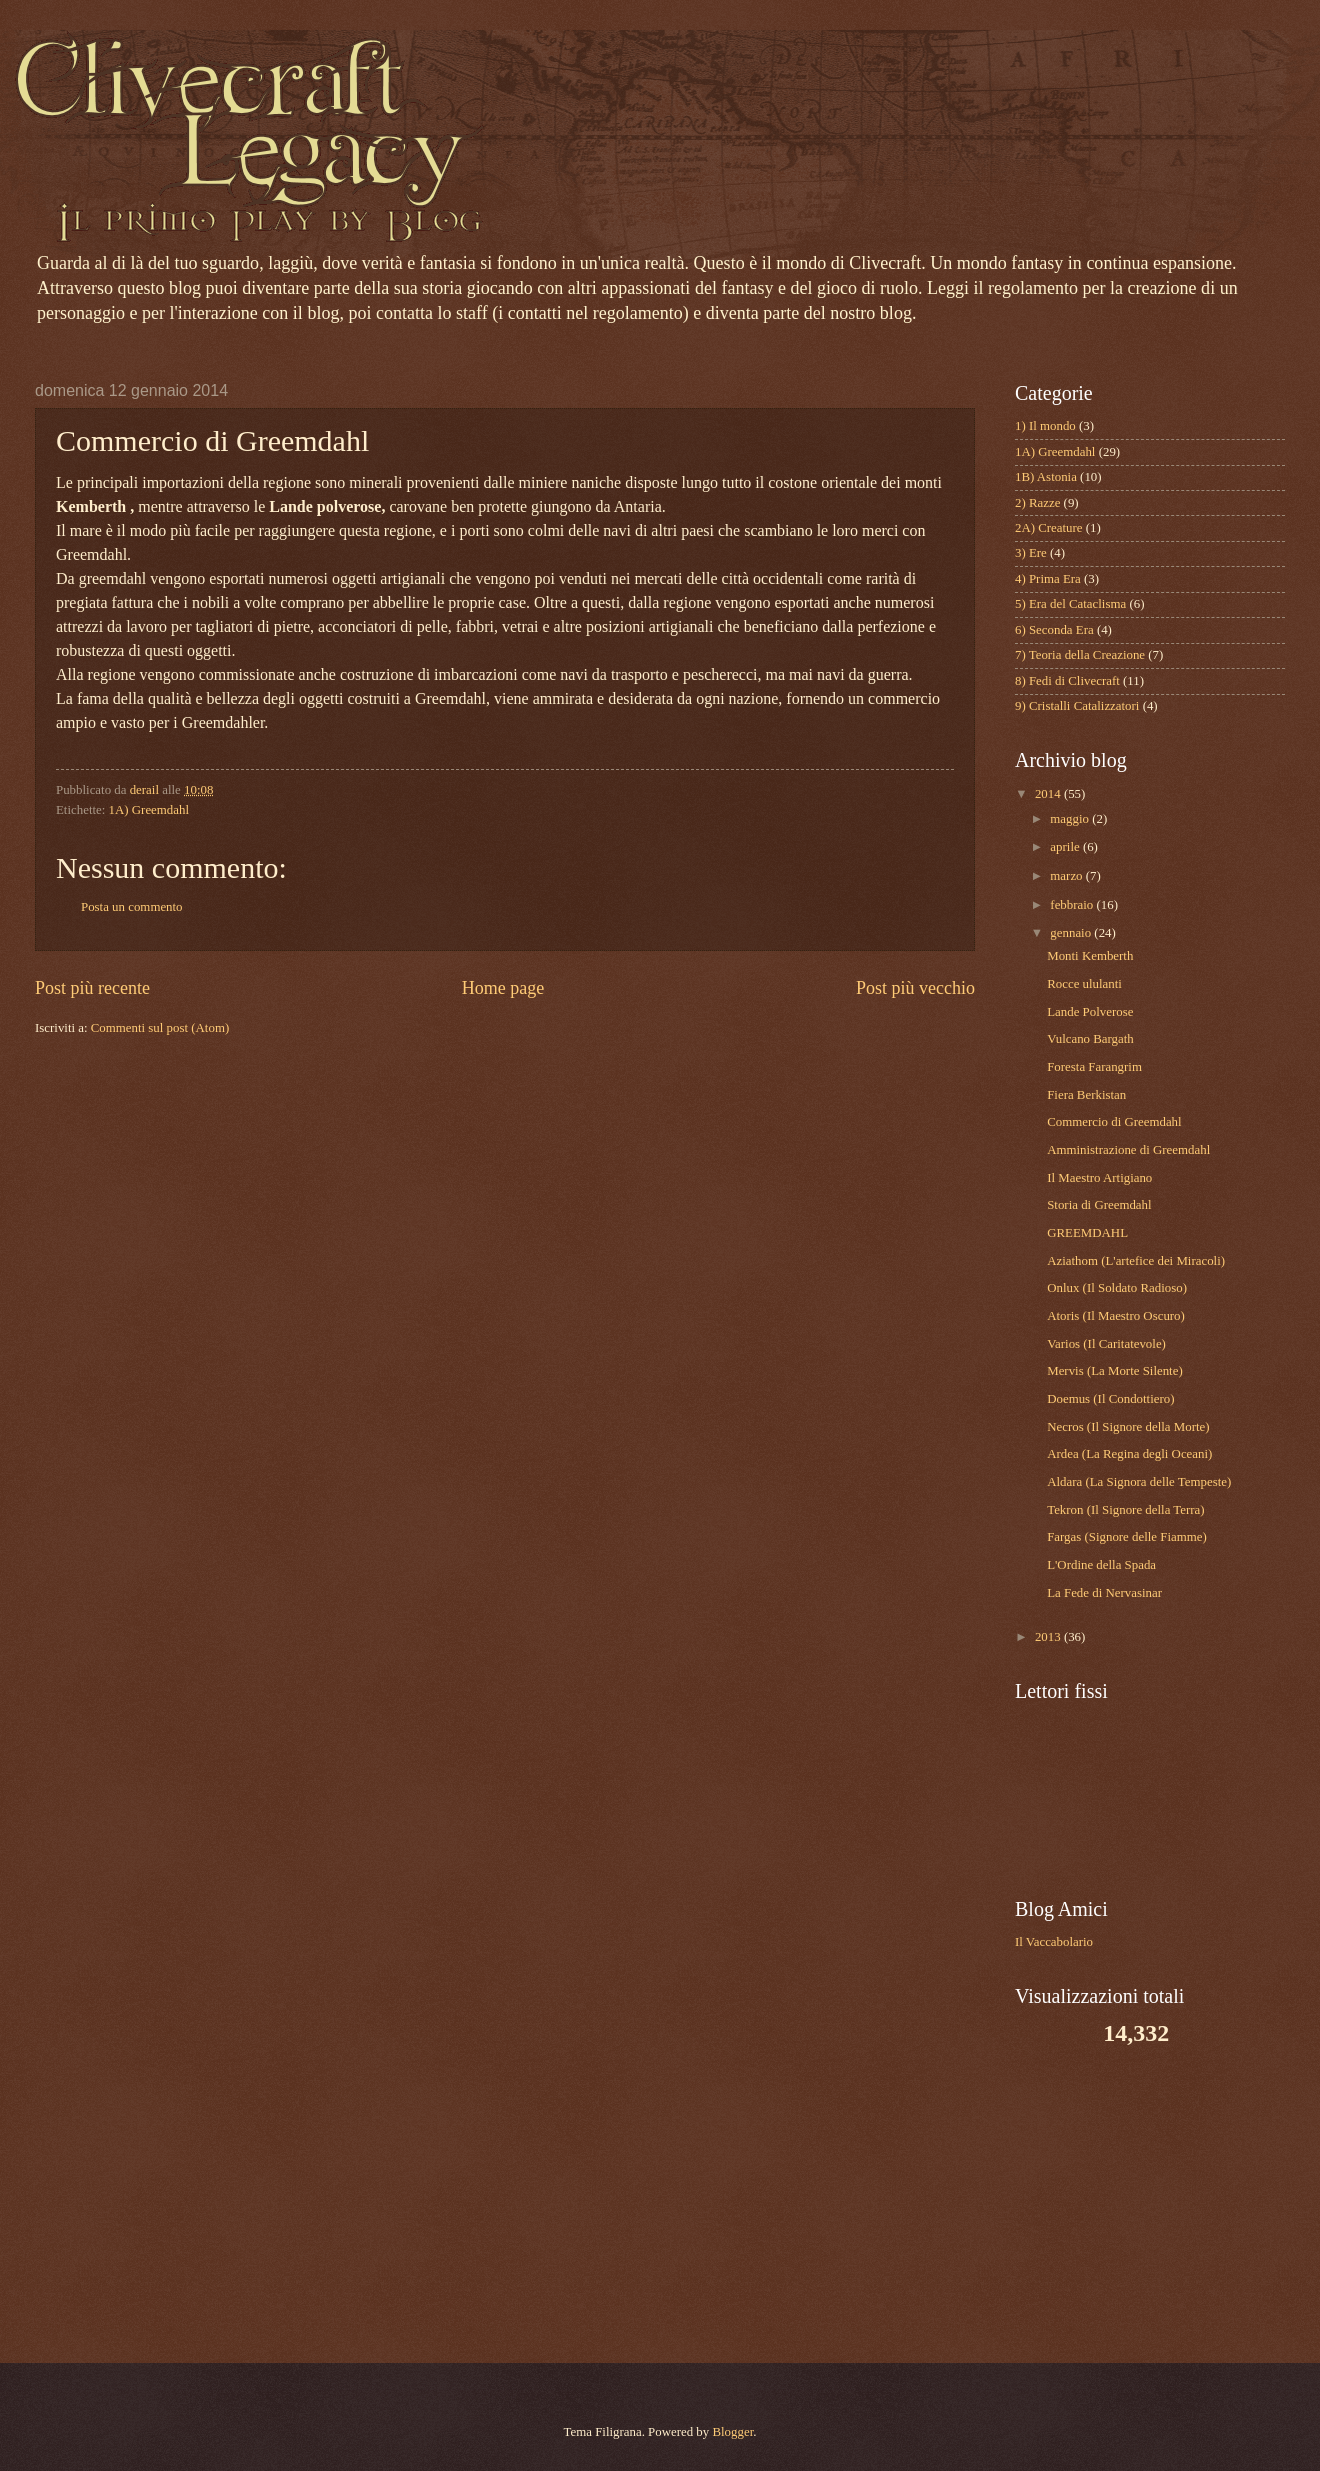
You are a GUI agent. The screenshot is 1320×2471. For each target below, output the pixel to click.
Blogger (732, 2432)
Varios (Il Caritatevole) (1106, 1344)
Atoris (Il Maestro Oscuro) (1116, 1316)
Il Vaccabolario (1054, 1942)
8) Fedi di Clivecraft (1067, 681)
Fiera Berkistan (1086, 1095)
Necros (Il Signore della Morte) (1128, 1427)
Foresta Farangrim (1094, 1067)
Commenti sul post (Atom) (160, 1028)
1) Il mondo (1045, 426)
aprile (1066, 847)
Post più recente (92, 988)
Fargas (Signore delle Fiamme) (1127, 1537)
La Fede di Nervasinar (1104, 1593)
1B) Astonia (1046, 477)
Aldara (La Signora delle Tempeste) (1139, 1482)
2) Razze (1037, 503)
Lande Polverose (1090, 1012)
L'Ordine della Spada (1101, 1565)
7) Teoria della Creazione (1080, 655)
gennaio (1072, 933)
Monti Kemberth (1090, 956)
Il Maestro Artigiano (1099, 1178)
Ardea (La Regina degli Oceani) (1129, 1454)
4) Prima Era (1048, 579)
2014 (1049, 794)
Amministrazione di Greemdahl (1128, 1150)
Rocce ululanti (1084, 984)
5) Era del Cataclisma (1070, 604)
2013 (1049, 1637)
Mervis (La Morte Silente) (1115, 1371)
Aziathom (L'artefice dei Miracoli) (1136, 1261)
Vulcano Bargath (1090, 1039)
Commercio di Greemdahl (1114, 1122)
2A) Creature (1049, 528)
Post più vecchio (915, 988)
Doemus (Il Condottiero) (1110, 1399)
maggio (1071, 819)
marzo (1067, 876)
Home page (503, 988)
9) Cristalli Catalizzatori (1077, 706)
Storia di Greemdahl (1099, 1205)
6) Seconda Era (1054, 630)
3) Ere (1031, 553)
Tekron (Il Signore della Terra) (1125, 1510)
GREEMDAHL (1087, 1233)
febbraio (1073, 905)
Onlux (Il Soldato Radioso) (1117, 1288)
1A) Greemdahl (149, 810)
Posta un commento (132, 907)
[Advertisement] (1140, 2203)
